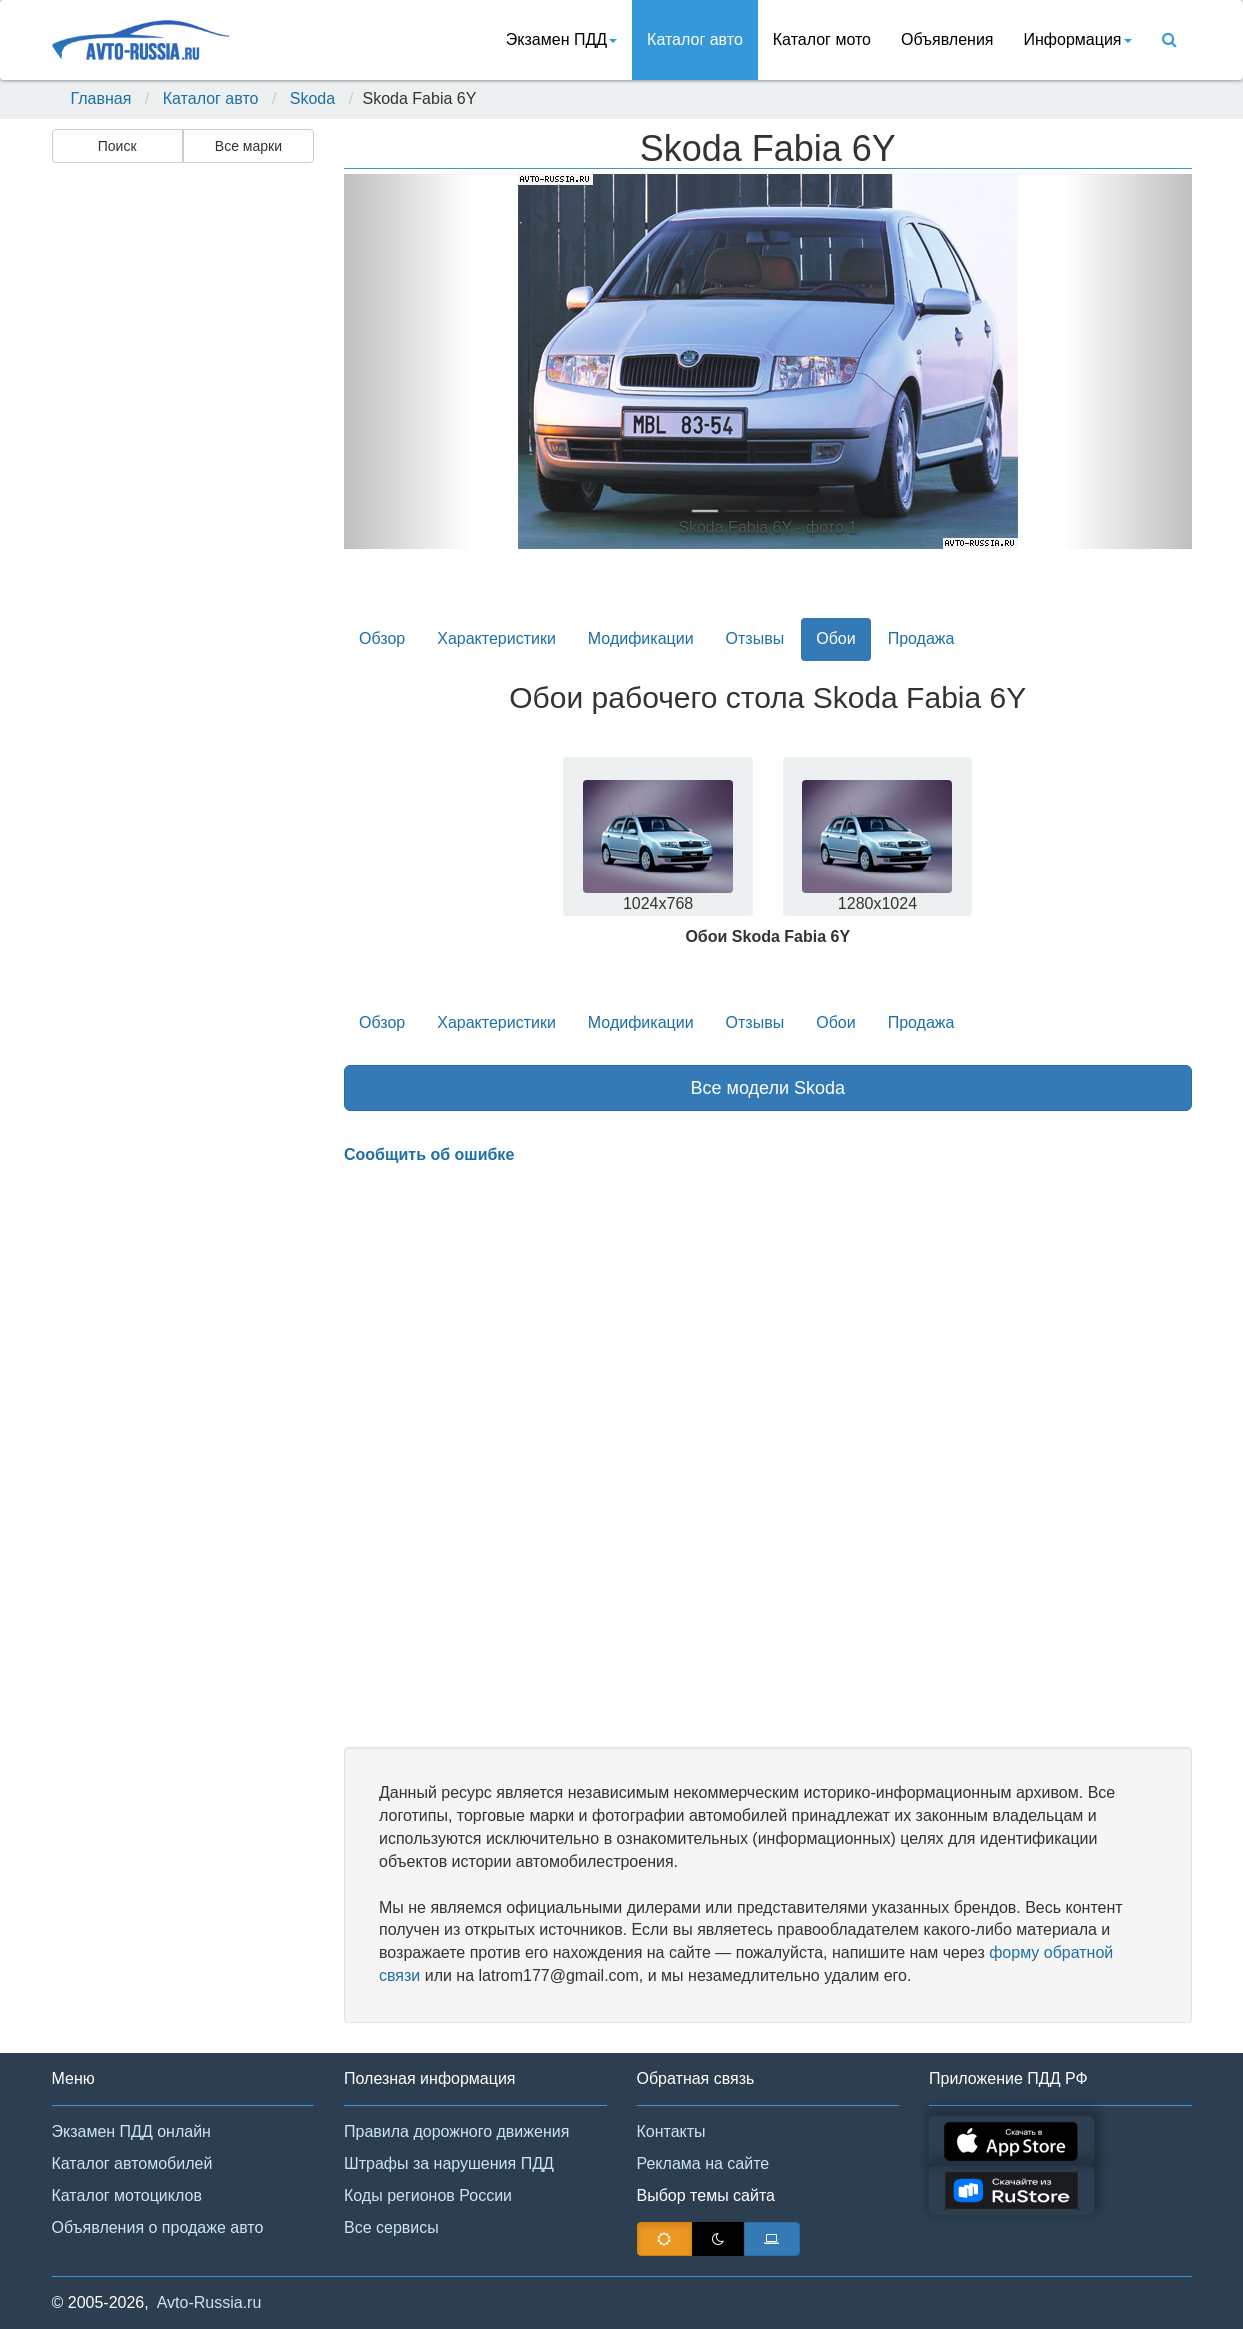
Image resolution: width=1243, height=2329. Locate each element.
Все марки (248, 146)
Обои (835, 638)
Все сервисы (391, 2227)
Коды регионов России (428, 2195)
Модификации (641, 638)
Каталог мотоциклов (127, 2195)
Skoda (312, 98)
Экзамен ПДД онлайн (131, 2131)
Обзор (382, 638)
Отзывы (755, 638)
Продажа (921, 638)
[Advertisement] (182, 486)
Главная (101, 98)
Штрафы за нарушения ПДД (449, 2163)
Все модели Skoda (767, 1088)
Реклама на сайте (703, 2163)
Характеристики (496, 638)
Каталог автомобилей (132, 2163)
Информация (1078, 39)
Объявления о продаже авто (158, 2227)
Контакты (671, 2131)
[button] (407, 361)
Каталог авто (695, 39)
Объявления (947, 39)
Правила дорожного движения (456, 2131)
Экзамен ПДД (561, 39)
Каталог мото (822, 39)
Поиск (117, 146)
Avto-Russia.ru (209, 2302)
